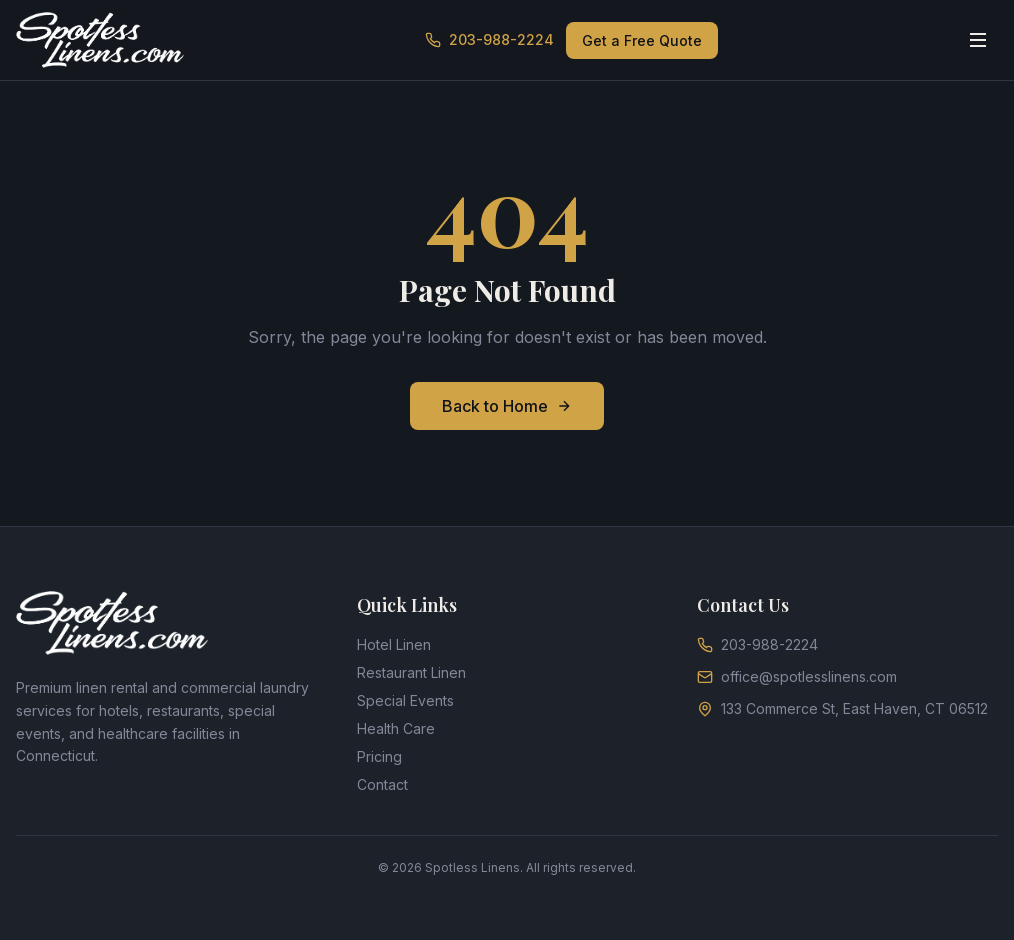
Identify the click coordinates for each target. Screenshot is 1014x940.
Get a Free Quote (642, 40)
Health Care (396, 728)
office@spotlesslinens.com (797, 676)
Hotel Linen (394, 644)
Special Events (405, 700)
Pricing (379, 756)
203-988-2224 (489, 39)
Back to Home (507, 406)
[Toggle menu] (978, 40)
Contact (382, 784)
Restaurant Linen (411, 672)
